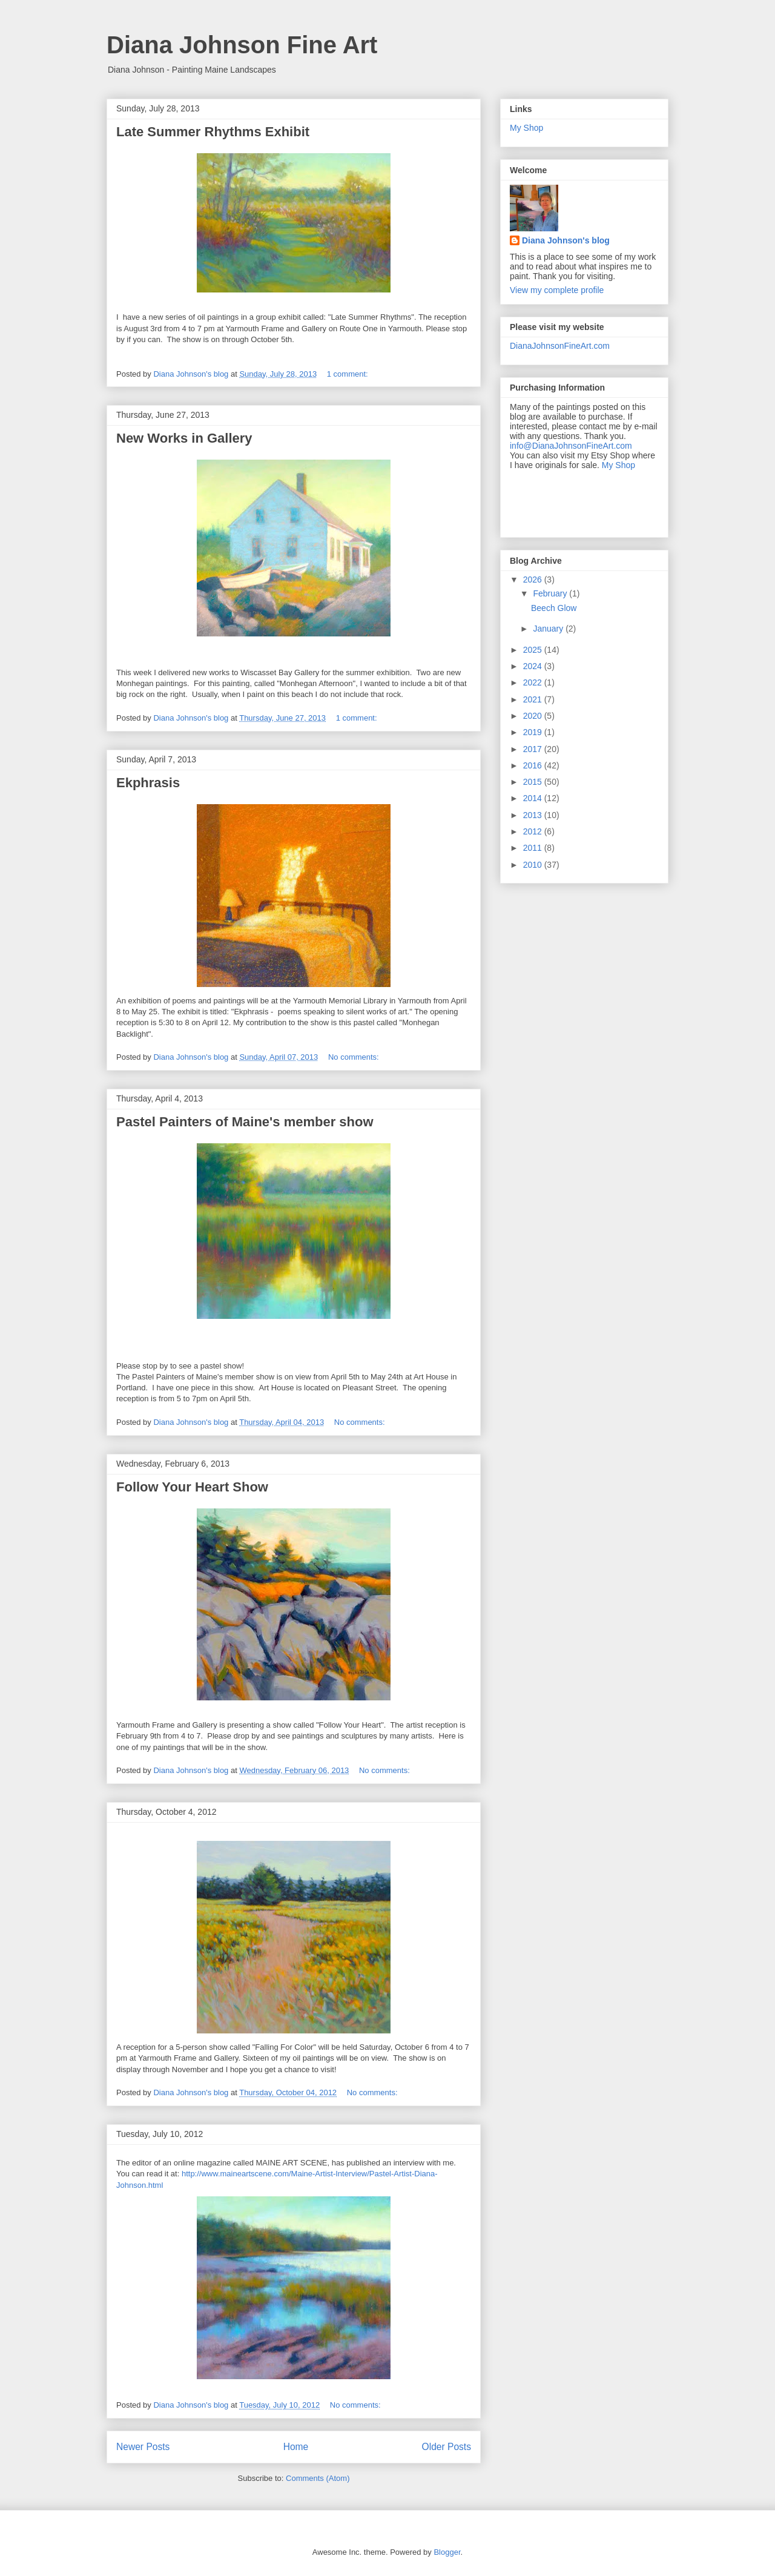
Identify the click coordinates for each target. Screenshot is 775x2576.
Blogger (447, 2552)
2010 (533, 865)
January (549, 628)
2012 (533, 831)
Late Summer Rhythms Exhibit (212, 131)
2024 (533, 666)
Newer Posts (143, 2447)
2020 (533, 716)
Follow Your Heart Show (192, 1486)
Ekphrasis (148, 782)
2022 (533, 682)
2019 (533, 732)
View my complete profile (557, 290)
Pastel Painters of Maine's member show (245, 1121)
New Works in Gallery (184, 438)
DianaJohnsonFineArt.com (560, 346)
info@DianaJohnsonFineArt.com (571, 446)
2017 (533, 749)
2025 (533, 650)
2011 (533, 848)
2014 (533, 798)
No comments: (354, 1057)
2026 (533, 579)
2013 (533, 815)
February (551, 593)
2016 (533, 765)
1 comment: (349, 373)
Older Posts (446, 2447)
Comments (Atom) (317, 2478)
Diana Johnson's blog (566, 240)
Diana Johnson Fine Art (242, 44)
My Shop (526, 128)
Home (296, 2447)
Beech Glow (553, 608)
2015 (533, 782)
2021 (533, 699)
